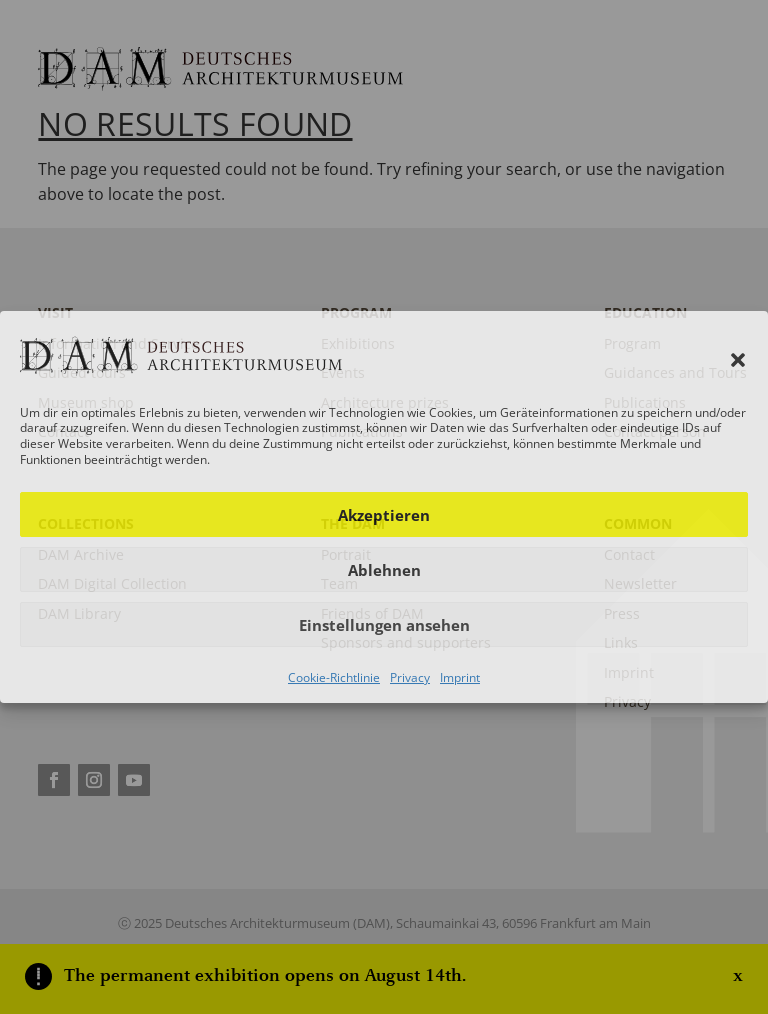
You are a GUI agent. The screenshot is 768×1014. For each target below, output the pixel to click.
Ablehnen (384, 570)
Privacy (410, 677)
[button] (738, 360)
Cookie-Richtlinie (334, 677)
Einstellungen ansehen (384, 625)
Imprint (460, 677)
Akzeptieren (384, 515)
